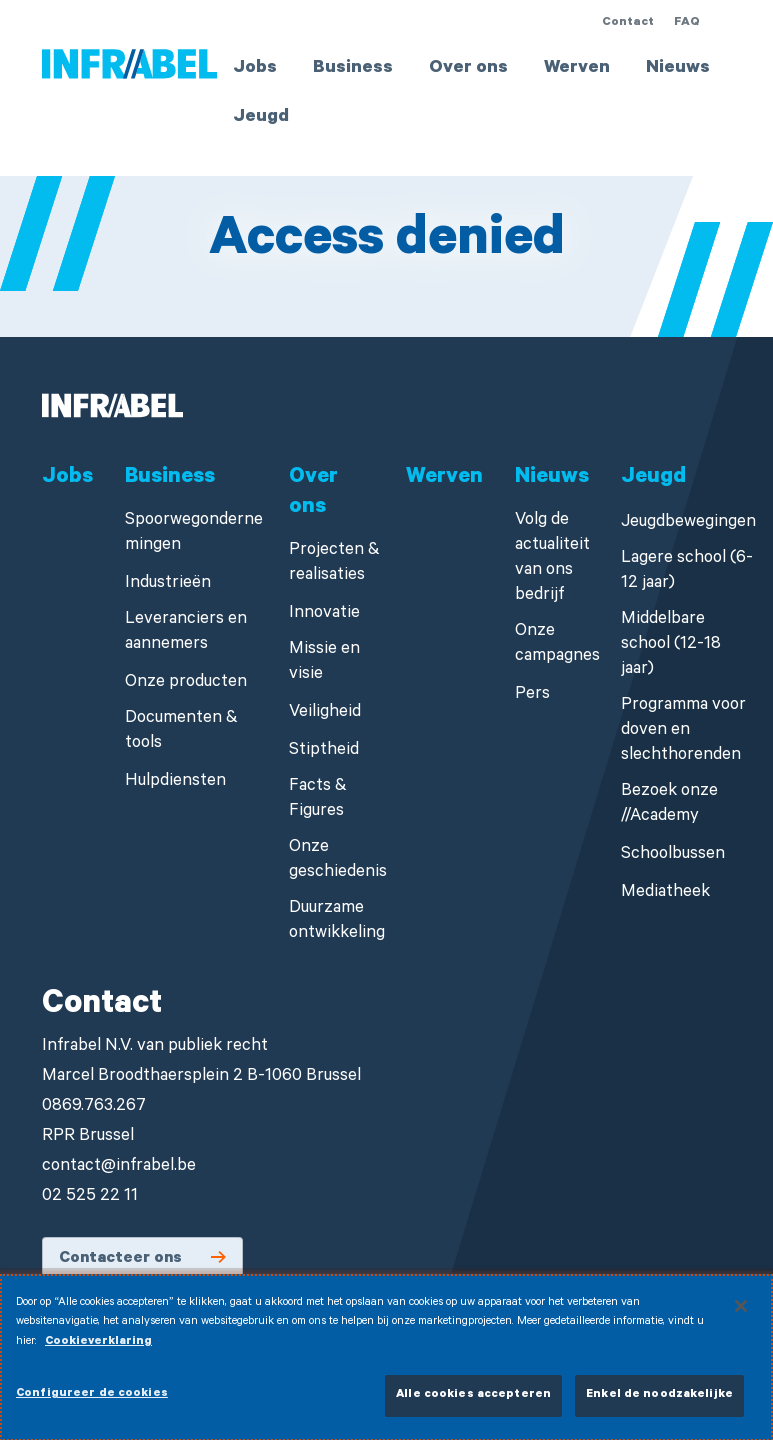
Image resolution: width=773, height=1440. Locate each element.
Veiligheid (325, 713)
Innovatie (324, 614)
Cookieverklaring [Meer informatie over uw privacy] (98, 1349)
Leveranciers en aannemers (186, 633)
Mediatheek (665, 893)
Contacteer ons (120, 1259)
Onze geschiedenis (338, 861)
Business (353, 69)
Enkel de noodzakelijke (659, 1403)
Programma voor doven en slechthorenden (683, 731)
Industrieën (168, 584)
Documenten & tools (181, 732)
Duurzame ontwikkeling (337, 922)
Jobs (255, 69)
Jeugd (261, 118)
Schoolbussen (673, 855)
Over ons (468, 69)
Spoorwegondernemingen (194, 534)
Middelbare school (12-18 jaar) (671, 645)
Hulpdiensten (175, 782)
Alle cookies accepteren (473, 1403)
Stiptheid (324, 751)
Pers (532, 695)
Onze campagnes (557, 645)
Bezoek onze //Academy (669, 805)
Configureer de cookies (92, 1402)
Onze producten (186, 683)
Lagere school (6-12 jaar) (687, 572)
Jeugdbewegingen (688, 523)
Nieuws (678, 69)
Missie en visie (324, 663)
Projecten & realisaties (334, 564)
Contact (628, 23)
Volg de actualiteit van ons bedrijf (552, 559)
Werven (577, 69)
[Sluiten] (741, 1313)
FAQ (687, 23)
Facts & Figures (318, 800)
